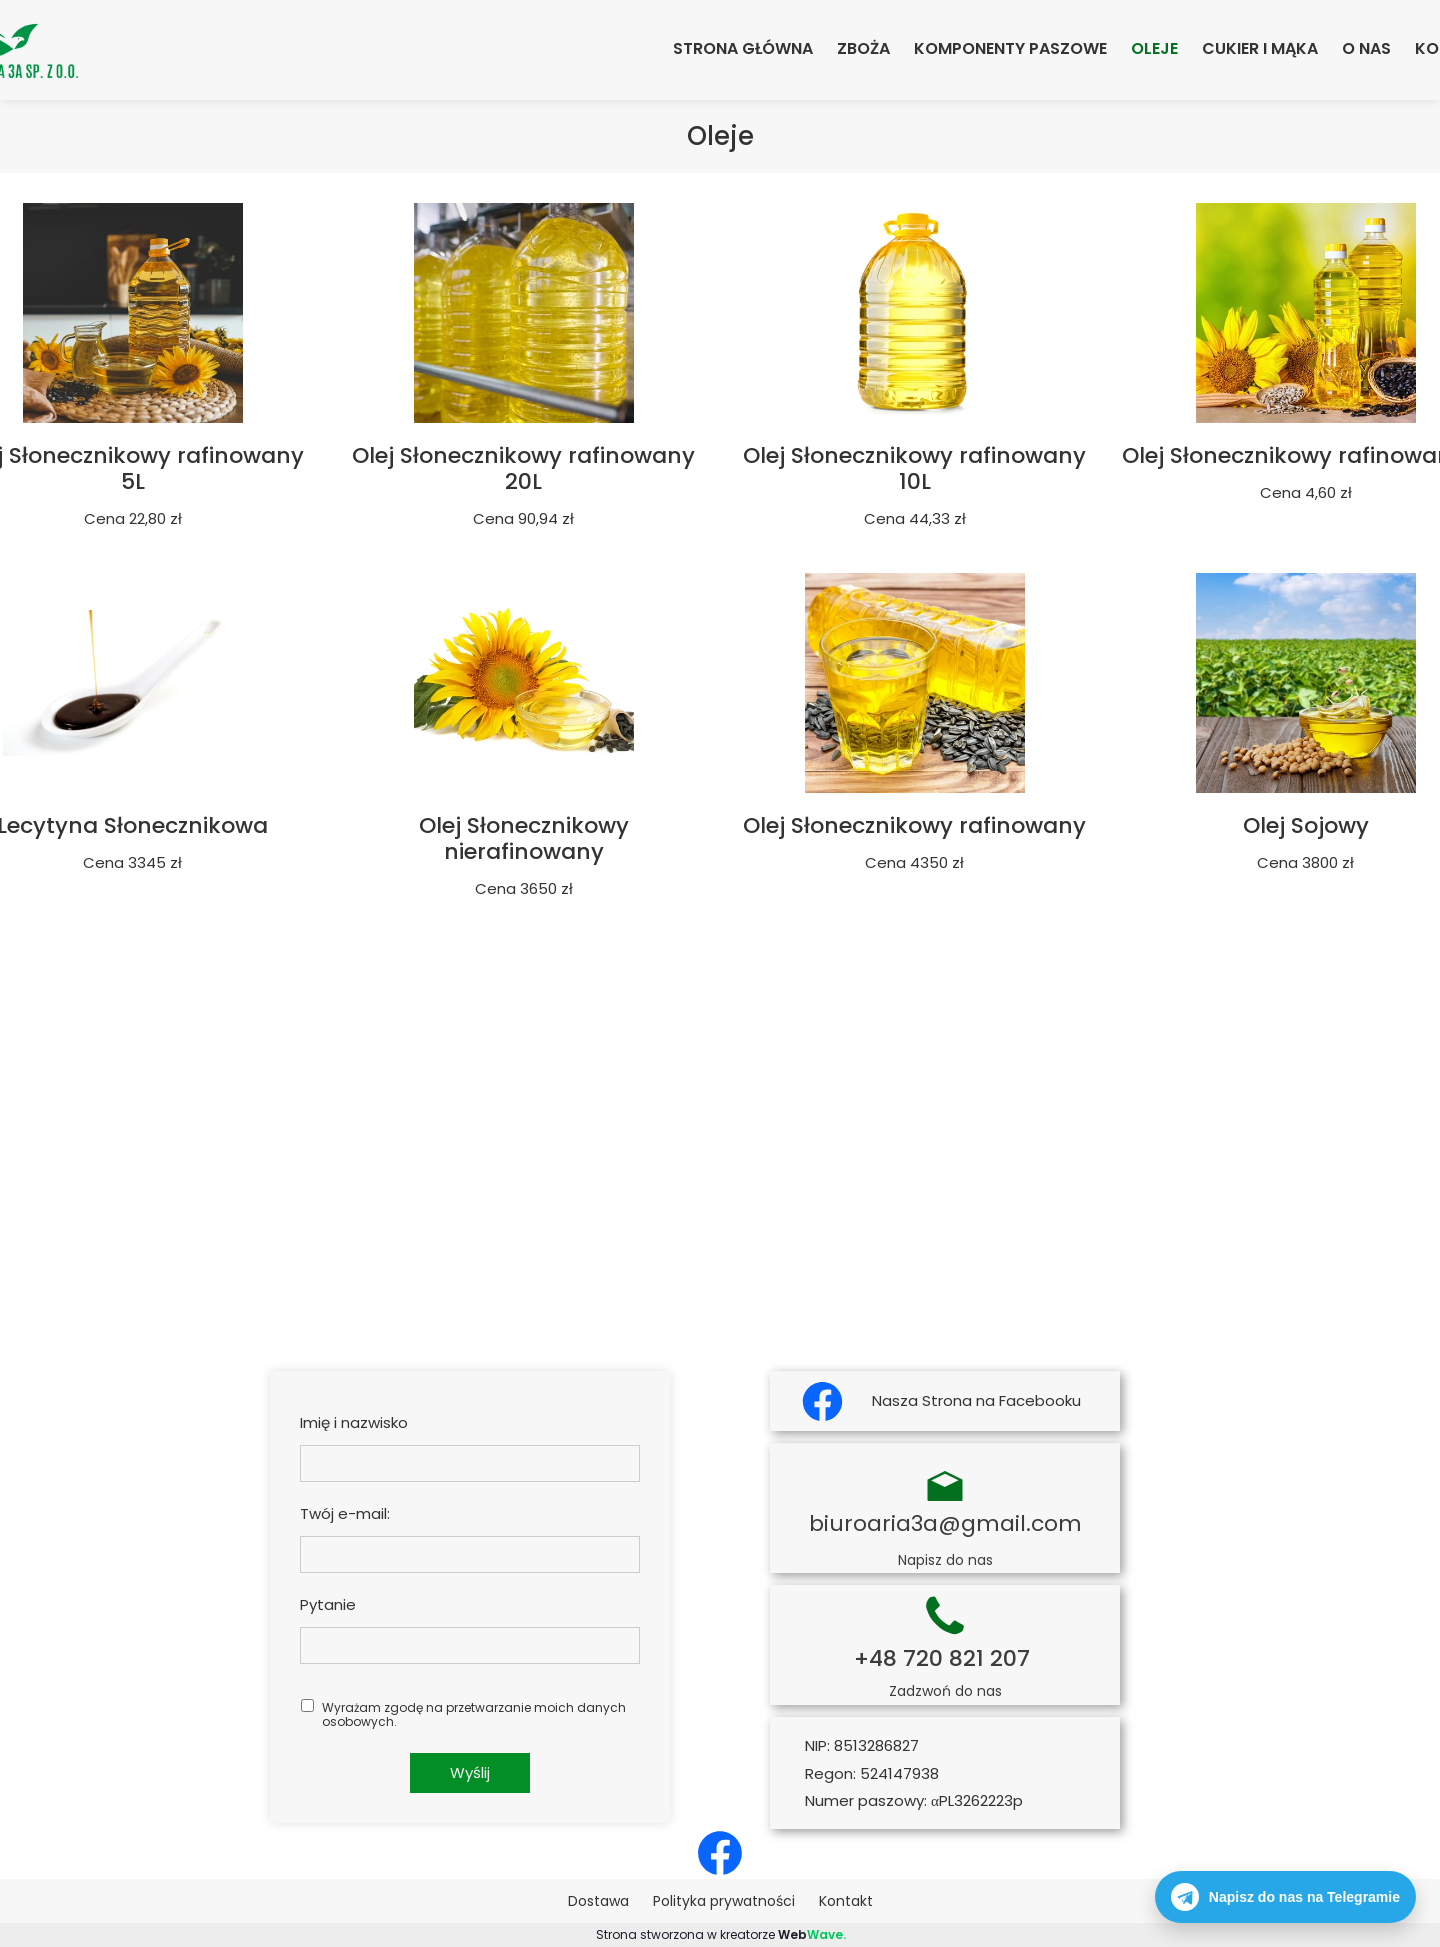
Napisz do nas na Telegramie (1285, 1897)
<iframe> (720, 1125)
